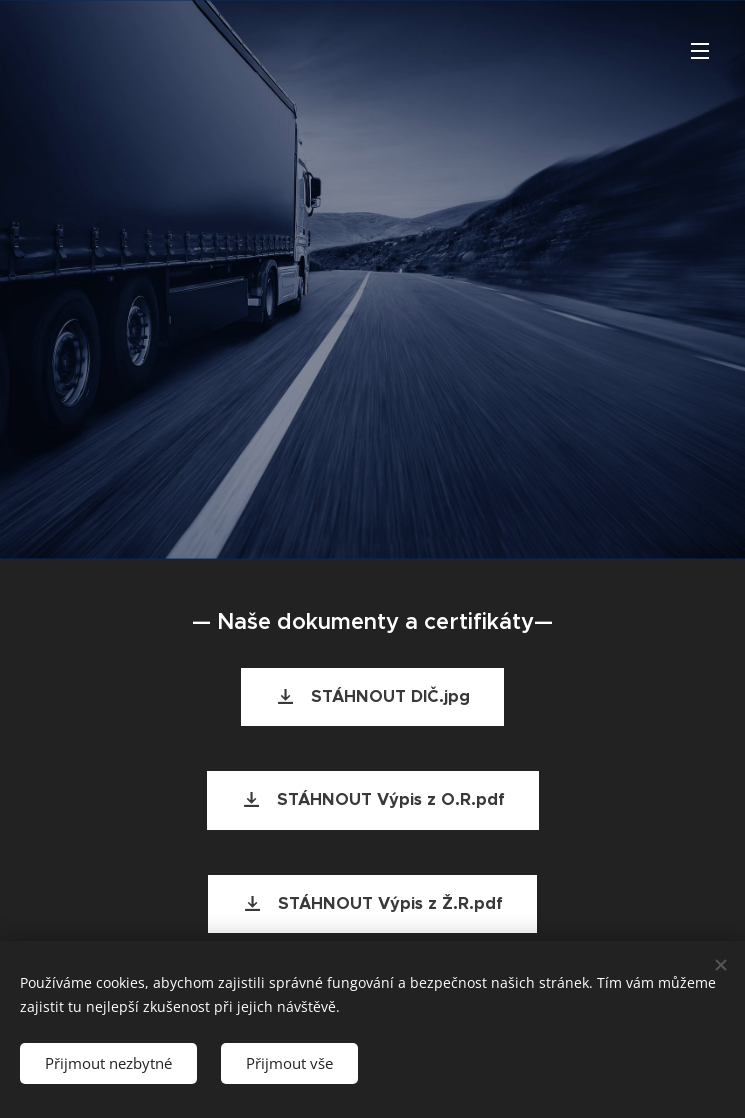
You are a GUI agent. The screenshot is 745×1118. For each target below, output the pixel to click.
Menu (700, 51)
